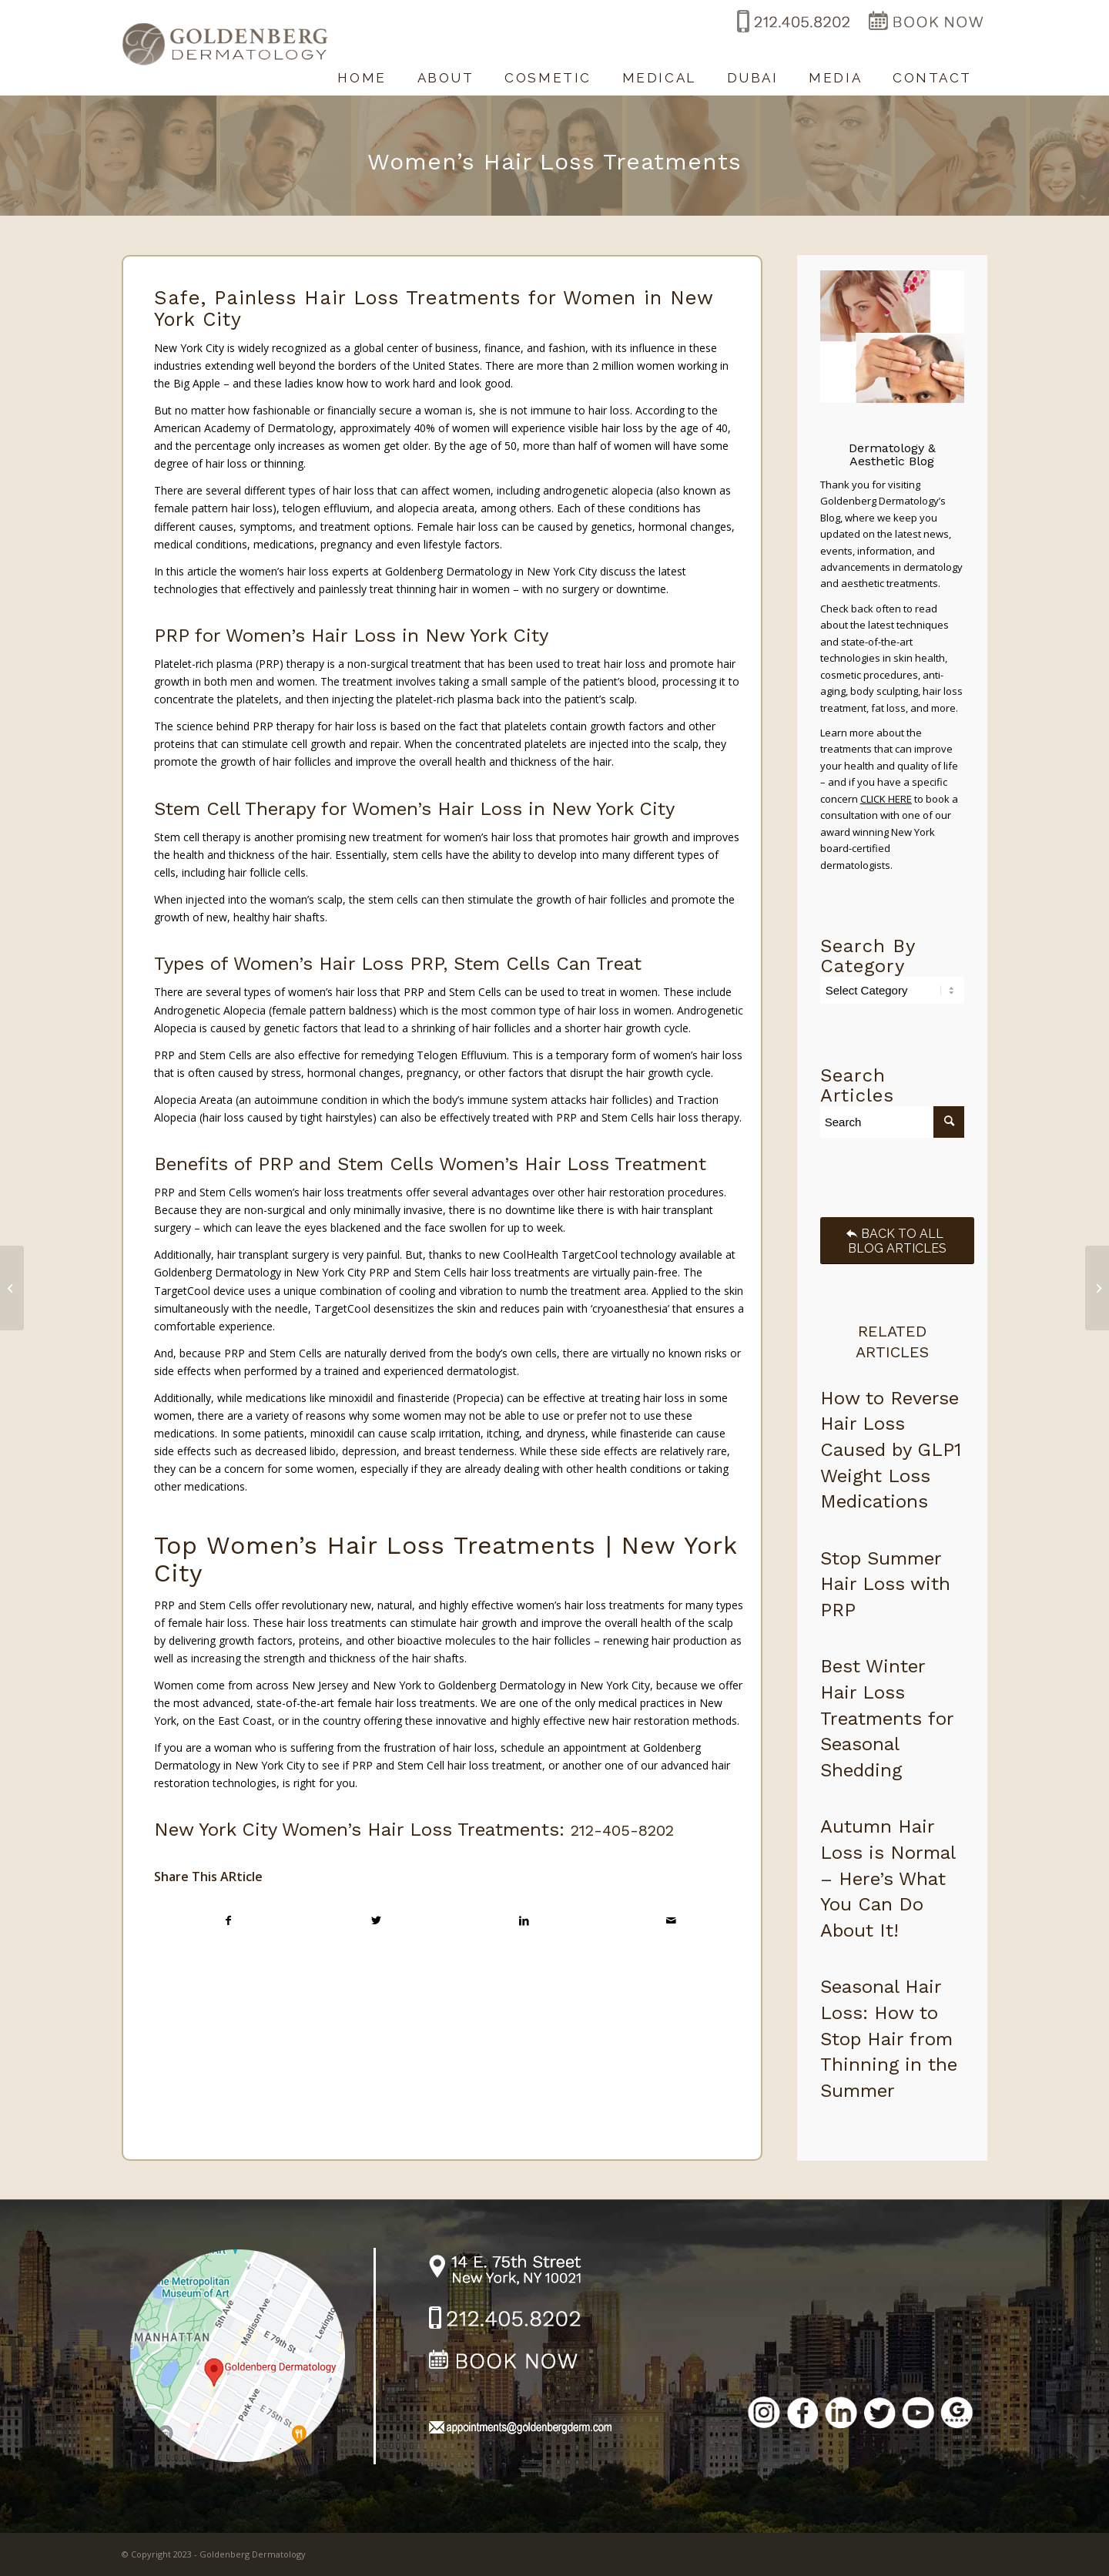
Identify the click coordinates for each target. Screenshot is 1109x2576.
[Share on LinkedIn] (524, 1921)
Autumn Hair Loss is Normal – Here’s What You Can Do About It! (887, 1878)
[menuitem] (361, 70)
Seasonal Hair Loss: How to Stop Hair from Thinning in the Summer (888, 2038)
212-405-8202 (622, 1830)
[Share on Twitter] (376, 1921)
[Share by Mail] (671, 1921)
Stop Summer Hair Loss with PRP (885, 1584)
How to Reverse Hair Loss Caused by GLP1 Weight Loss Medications (890, 1449)
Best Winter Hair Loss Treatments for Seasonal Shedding (886, 1717)
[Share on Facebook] (228, 1921)
